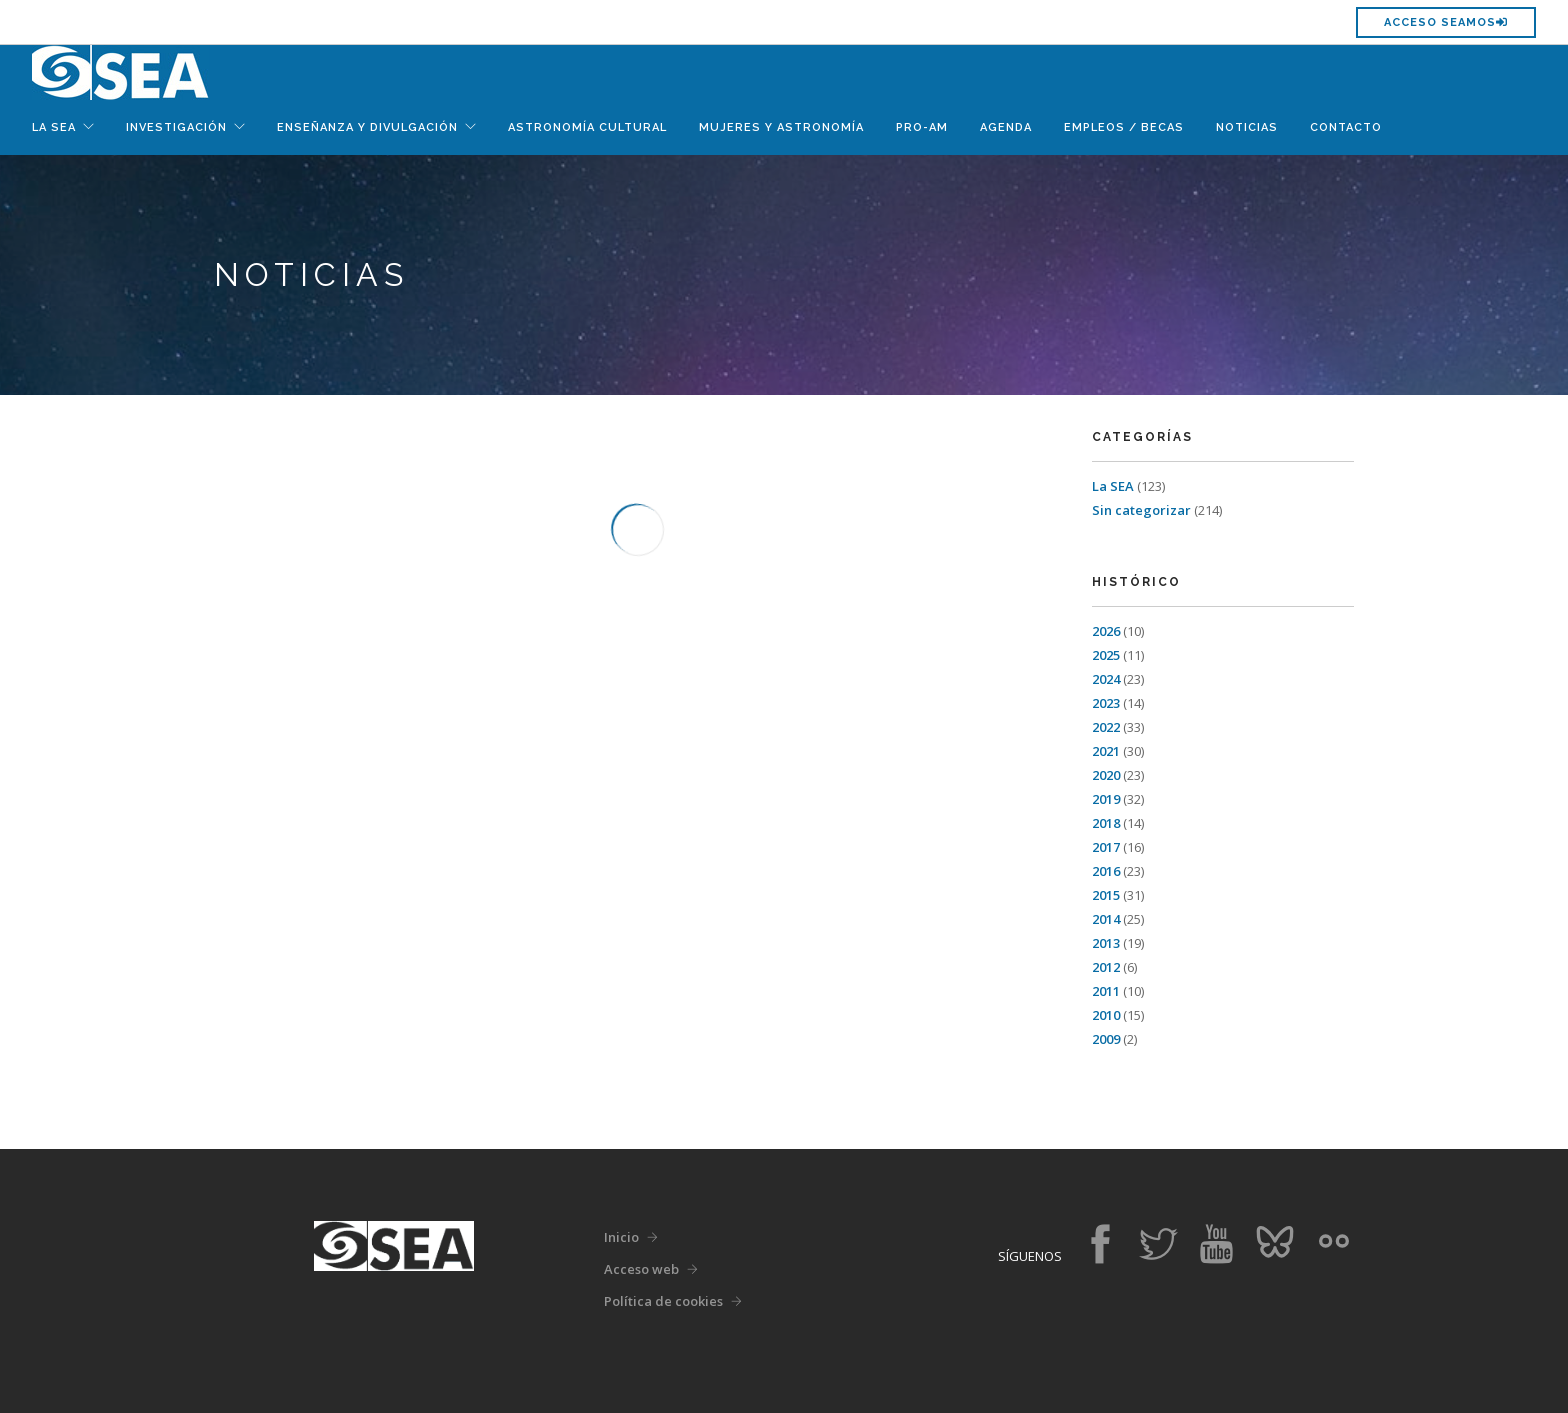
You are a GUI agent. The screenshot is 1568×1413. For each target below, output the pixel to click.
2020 (1106, 775)
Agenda (1006, 127)
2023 (1106, 703)
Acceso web (641, 1269)
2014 (1106, 919)
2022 (1106, 727)
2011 (1106, 991)
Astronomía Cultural (587, 127)
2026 (1106, 631)
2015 (1106, 895)
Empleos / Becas (1124, 127)
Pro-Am (922, 127)
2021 (1106, 751)
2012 (1106, 967)
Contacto (1346, 127)
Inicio (621, 1237)
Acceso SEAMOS (1446, 22)
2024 (1106, 679)
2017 (1106, 847)
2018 (1106, 823)
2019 (1106, 799)
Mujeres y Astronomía (781, 127)
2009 (1106, 1039)
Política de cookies (663, 1301)
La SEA (1113, 486)
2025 (1106, 655)
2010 (1106, 1015)
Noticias (1247, 127)
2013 (1106, 943)
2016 (1106, 871)
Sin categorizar (1141, 510)
